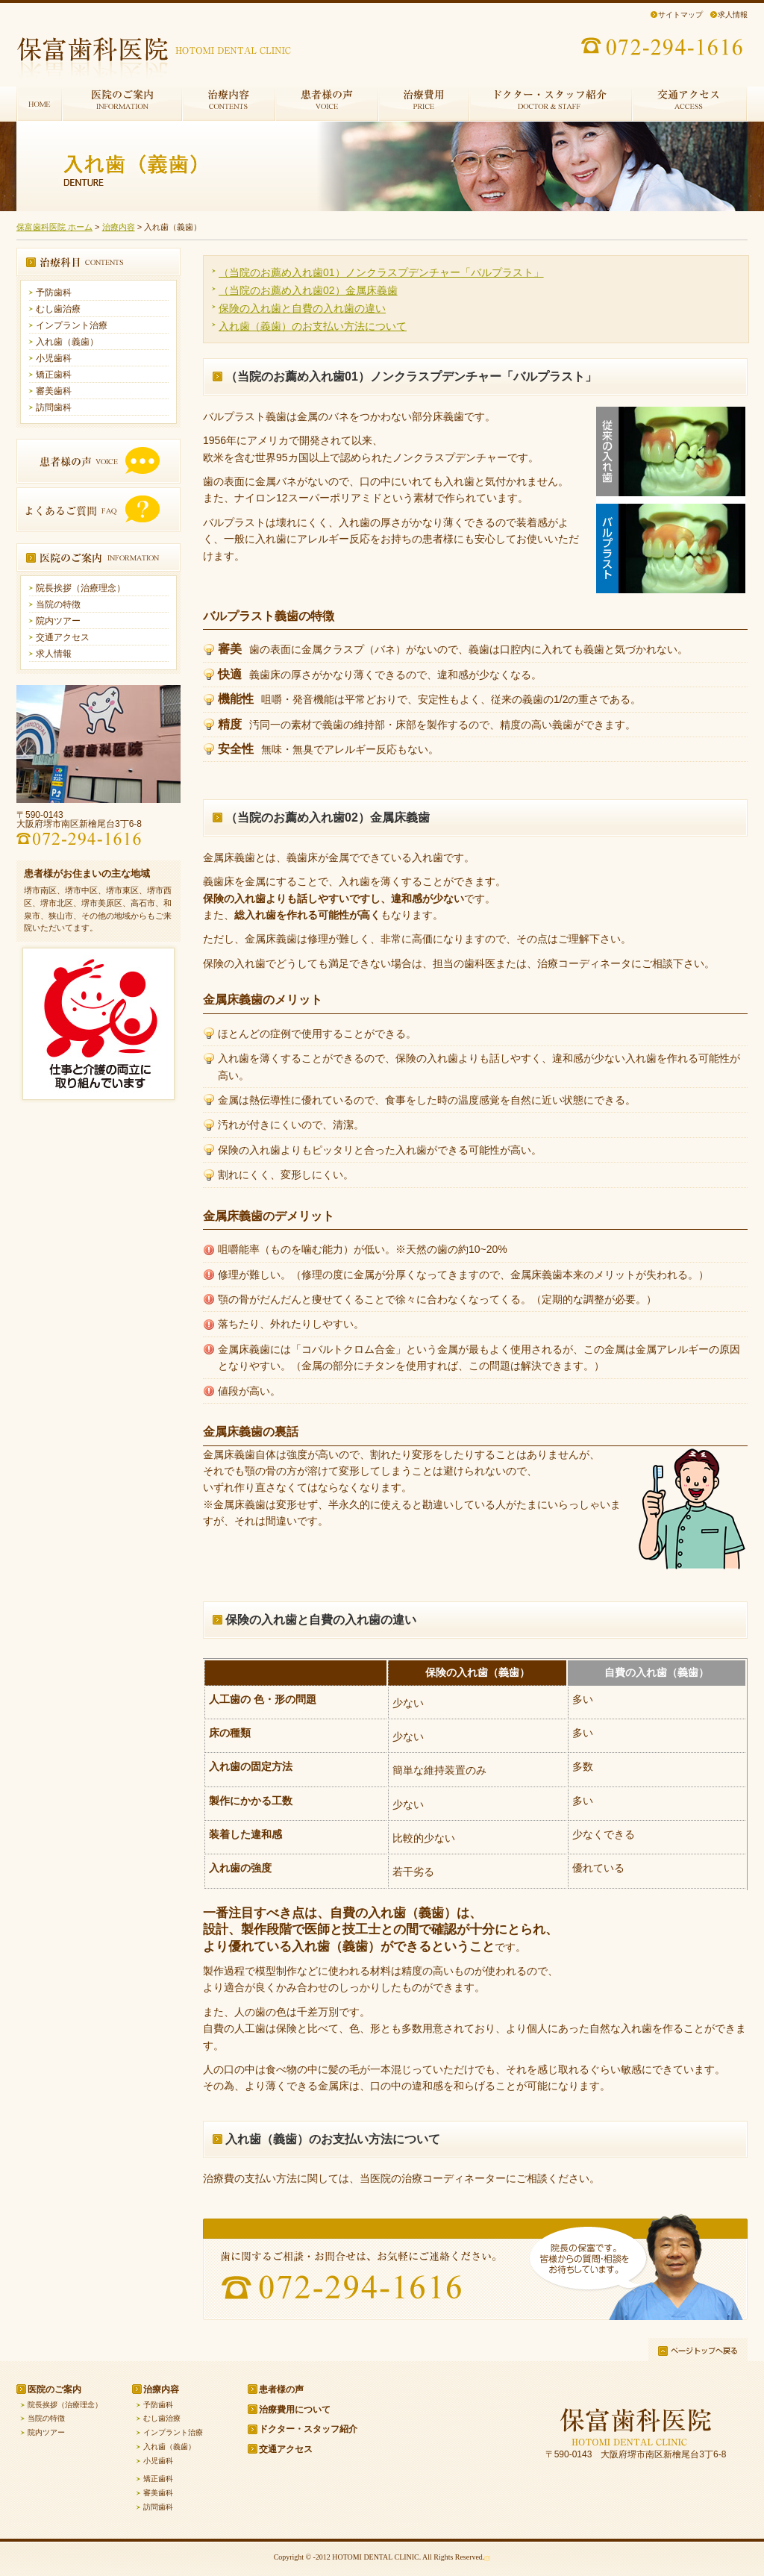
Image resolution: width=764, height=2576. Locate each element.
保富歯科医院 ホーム (54, 226)
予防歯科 (54, 292)
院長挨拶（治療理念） (80, 588)
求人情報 (733, 14)
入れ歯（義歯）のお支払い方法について (313, 326)
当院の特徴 (58, 604)
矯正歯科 (54, 374)
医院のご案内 (54, 2389)
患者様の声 (281, 2389)
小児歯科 (54, 358)
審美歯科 (54, 391)
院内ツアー (58, 621)
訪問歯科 (54, 407)
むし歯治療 (58, 309)
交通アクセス (63, 637)
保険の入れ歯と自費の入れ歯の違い (302, 308)
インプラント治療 (71, 325)
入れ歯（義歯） (67, 342)
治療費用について (295, 2409)
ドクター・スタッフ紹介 (308, 2429)
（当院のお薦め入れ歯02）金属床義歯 (308, 290)
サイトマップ (680, 14)
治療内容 (118, 226)
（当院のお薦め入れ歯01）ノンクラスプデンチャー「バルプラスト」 (381, 272)
